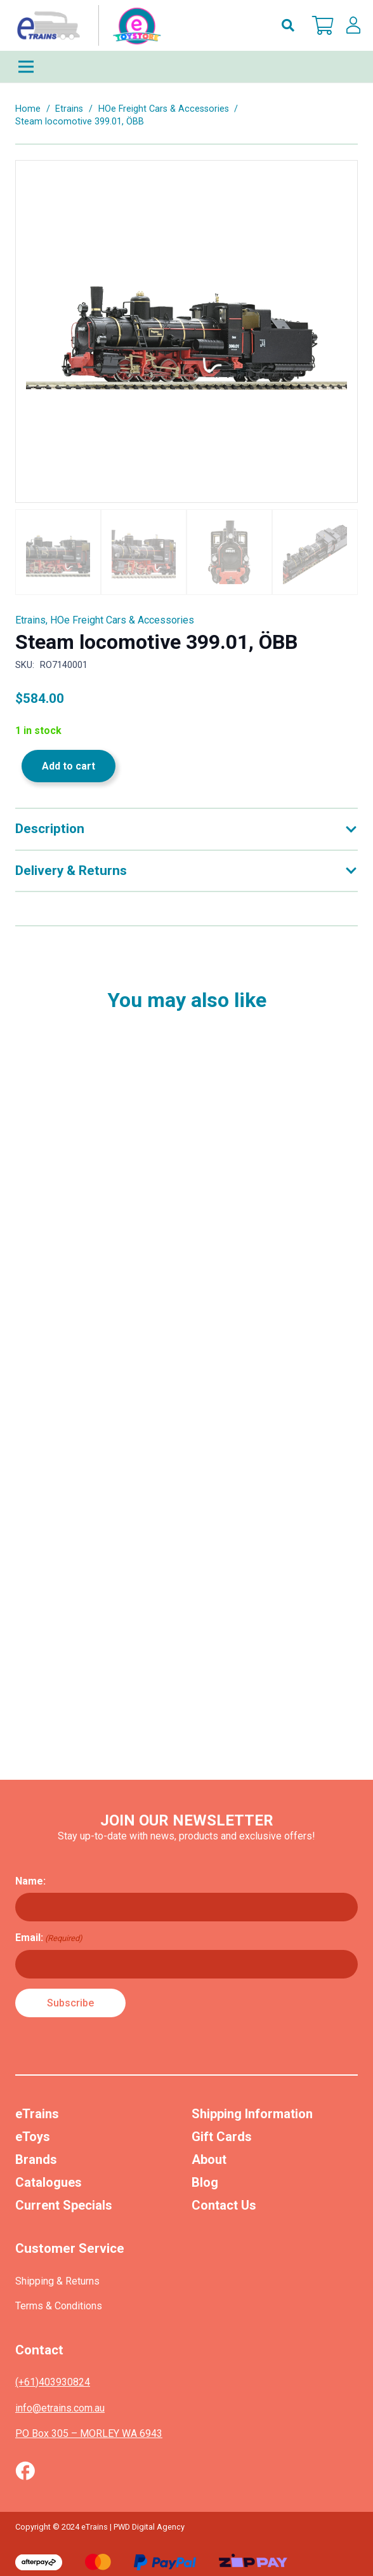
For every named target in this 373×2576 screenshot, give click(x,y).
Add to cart (68, 766)
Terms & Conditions (58, 2306)
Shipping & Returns (57, 2281)
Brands (36, 2159)
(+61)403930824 (52, 2382)
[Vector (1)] (25, 2470)
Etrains (69, 108)
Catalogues (48, 2182)
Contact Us (224, 2205)
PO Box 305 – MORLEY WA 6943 (88, 2433)
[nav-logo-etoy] (86, 25)
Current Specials (63, 2205)
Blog (205, 2182)
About (209, 2159)
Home (28, 108)
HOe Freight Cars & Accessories (163, 108)
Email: (48, 1938)
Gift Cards (222, 2136)
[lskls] (353, 25)
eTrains (37, 2113)
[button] (288, 25)
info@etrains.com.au (60, 2408)
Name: (30, 1881)
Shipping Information (252, 2113)
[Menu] (186, 67)
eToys (32, 2136)
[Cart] (323, 25)
